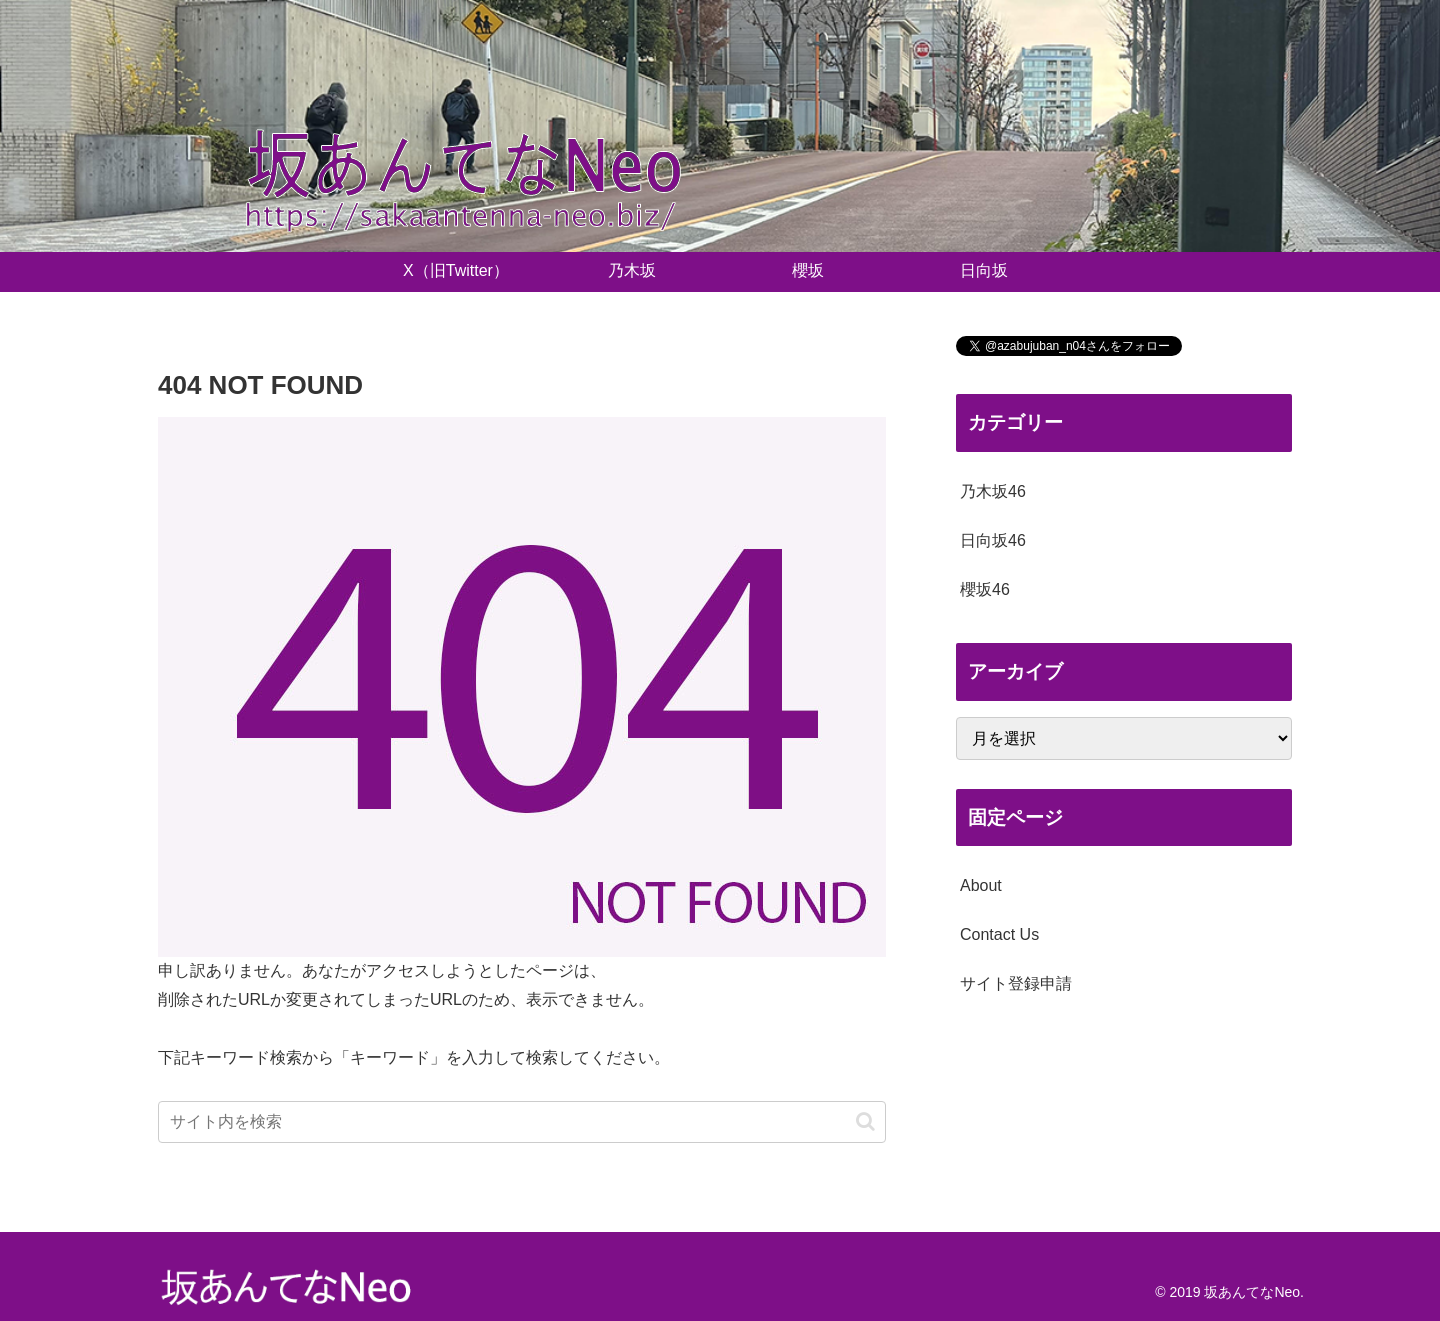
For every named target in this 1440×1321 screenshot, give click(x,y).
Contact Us (999, 934)
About (981, 885)
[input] (522, 1122)
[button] (865, 1121)
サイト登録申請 (1016, 983)
